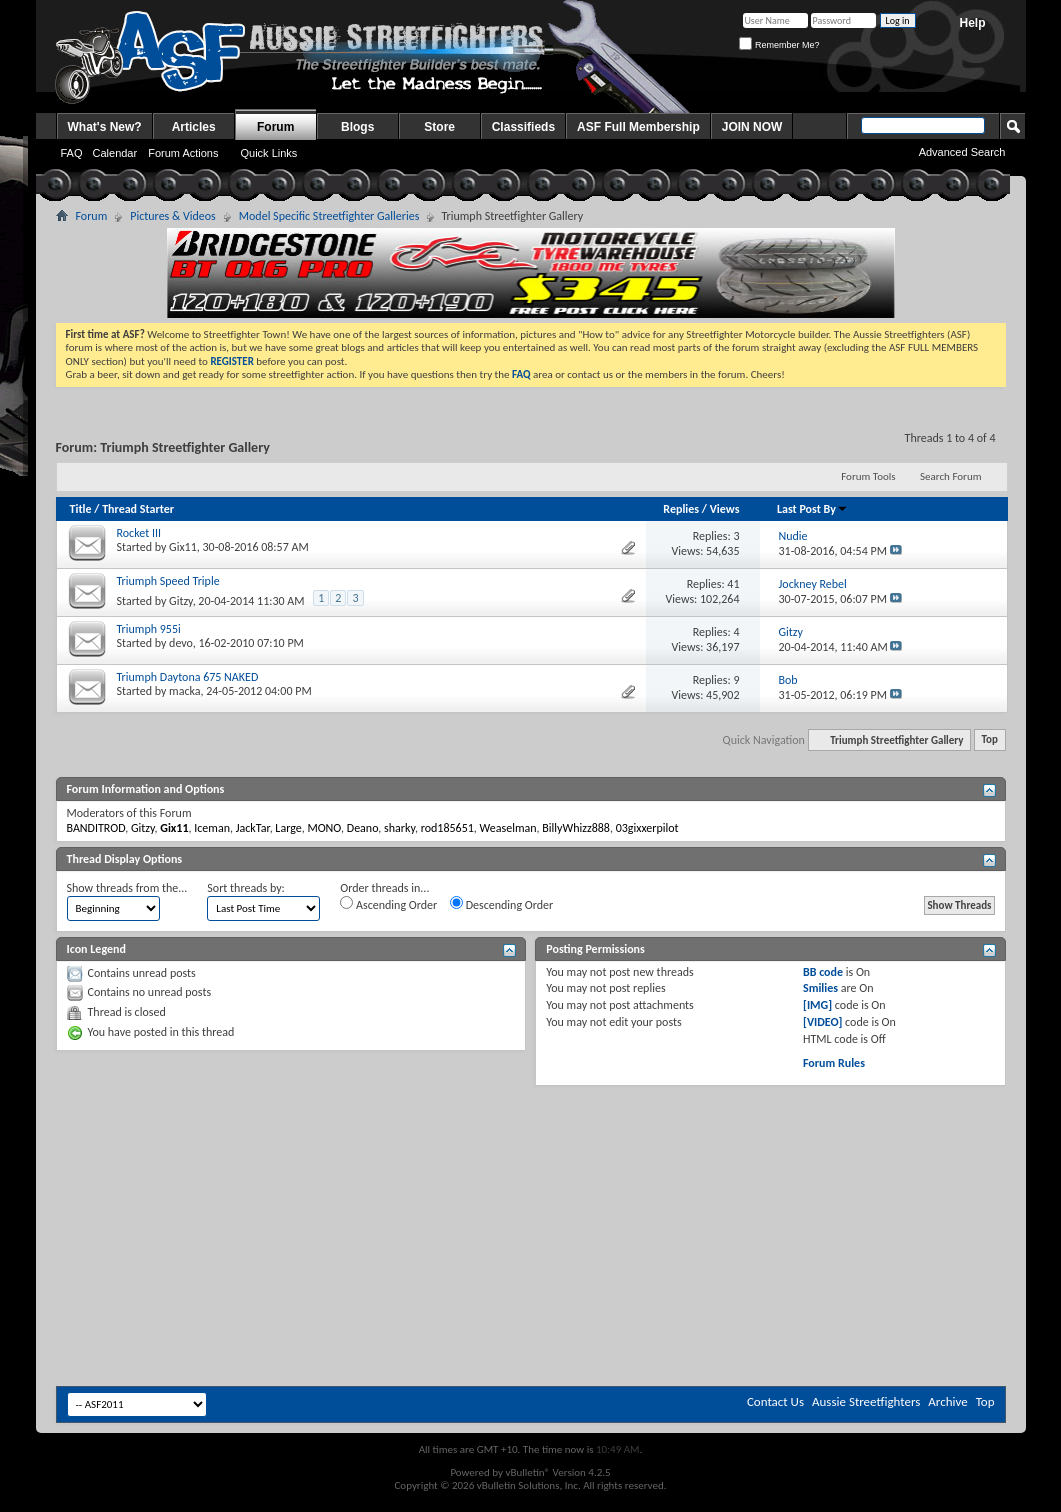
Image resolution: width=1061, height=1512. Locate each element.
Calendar (115, 153)
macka (184, 691)
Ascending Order (388, 904)
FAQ (72, 153)
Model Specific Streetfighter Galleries (329, 216)
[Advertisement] (531, 1146)
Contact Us (775, 1401)
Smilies (820, 988)
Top (990, 740)
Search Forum (951, 476)
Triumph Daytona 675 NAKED (188, 677)
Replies (681, 509)
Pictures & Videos (173, 216)
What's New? (105, 127)
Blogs (357, 127)
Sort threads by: (245, 888)
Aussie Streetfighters (866, 1401)
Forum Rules (834, 1063)
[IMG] (817, 1005)
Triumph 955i (149, 629)
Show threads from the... (127, 888)
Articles (194, 127)
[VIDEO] (822, 1022)
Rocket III (139, 533)
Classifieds (523, 127)
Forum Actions (183, 153)
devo (181, 643)
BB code (823, 972)
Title (81, 509)
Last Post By (812, 509)
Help (972, 23)
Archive (947, 1401)
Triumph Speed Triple (168, 581)
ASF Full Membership (638, 127)
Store (439, 127)
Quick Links (268, 153)
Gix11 (183, 547)
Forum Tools (868, 476)
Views (725, 509)
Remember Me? (779, 45)
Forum (275, 127)
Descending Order (501, 904)
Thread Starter (138, 509)
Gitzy (181, 601)
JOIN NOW (752, 127)
